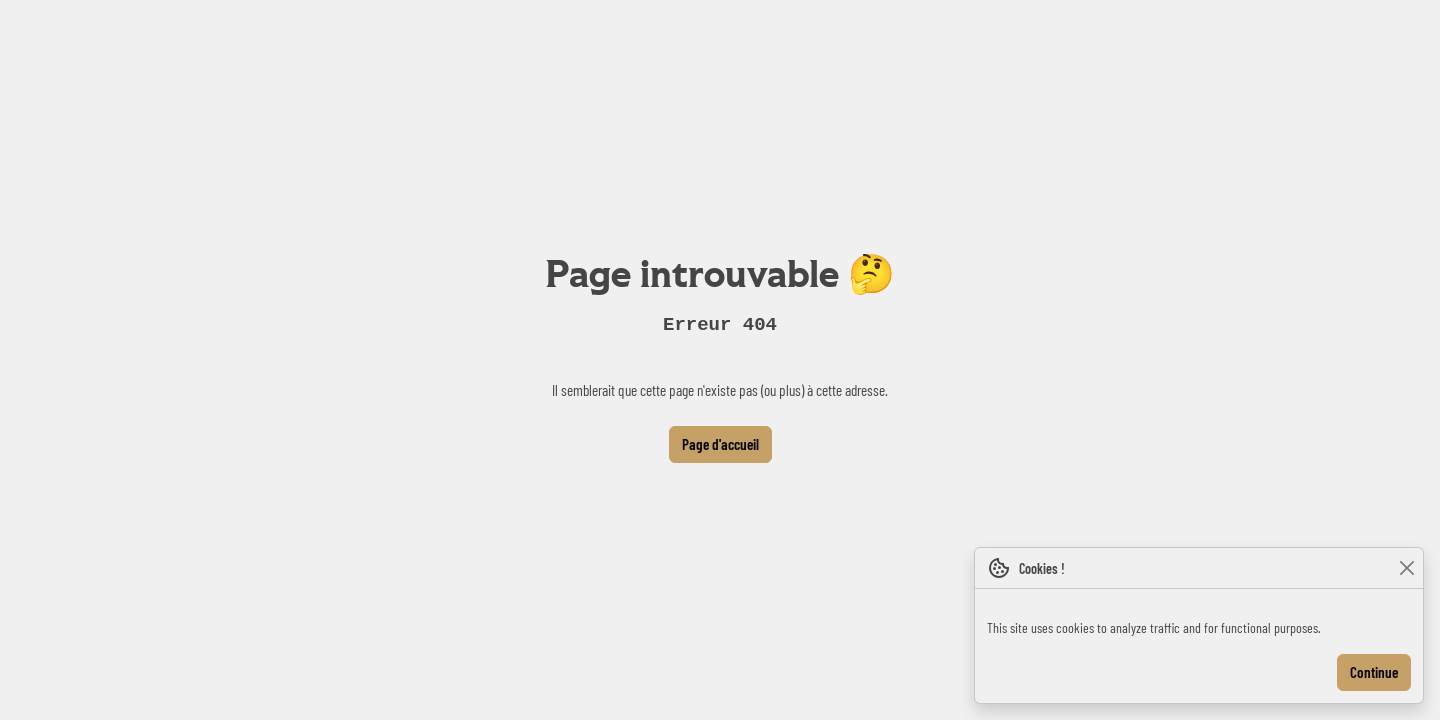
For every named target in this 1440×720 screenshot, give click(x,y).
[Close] (1406, 568)
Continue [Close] (1374, 672)
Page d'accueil (720, 444)
